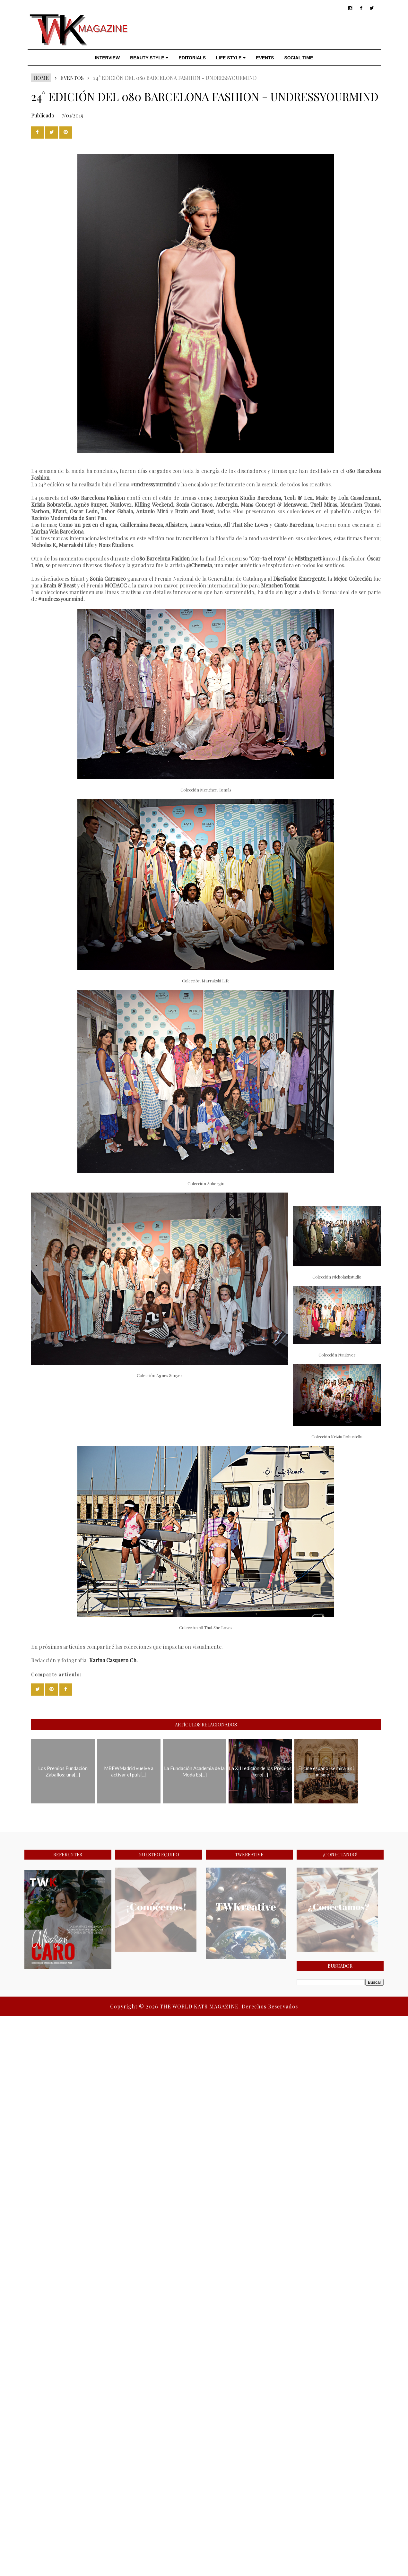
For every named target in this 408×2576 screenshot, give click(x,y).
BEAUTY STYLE (149, 57)
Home (41, 77)
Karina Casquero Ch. (113, 1660)
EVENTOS (72, 77)
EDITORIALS (192, 57)
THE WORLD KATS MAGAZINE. (201, 2006)
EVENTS (265, 57)
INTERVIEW (107, 57)
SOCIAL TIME (298, 57)
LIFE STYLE (231, 57)
